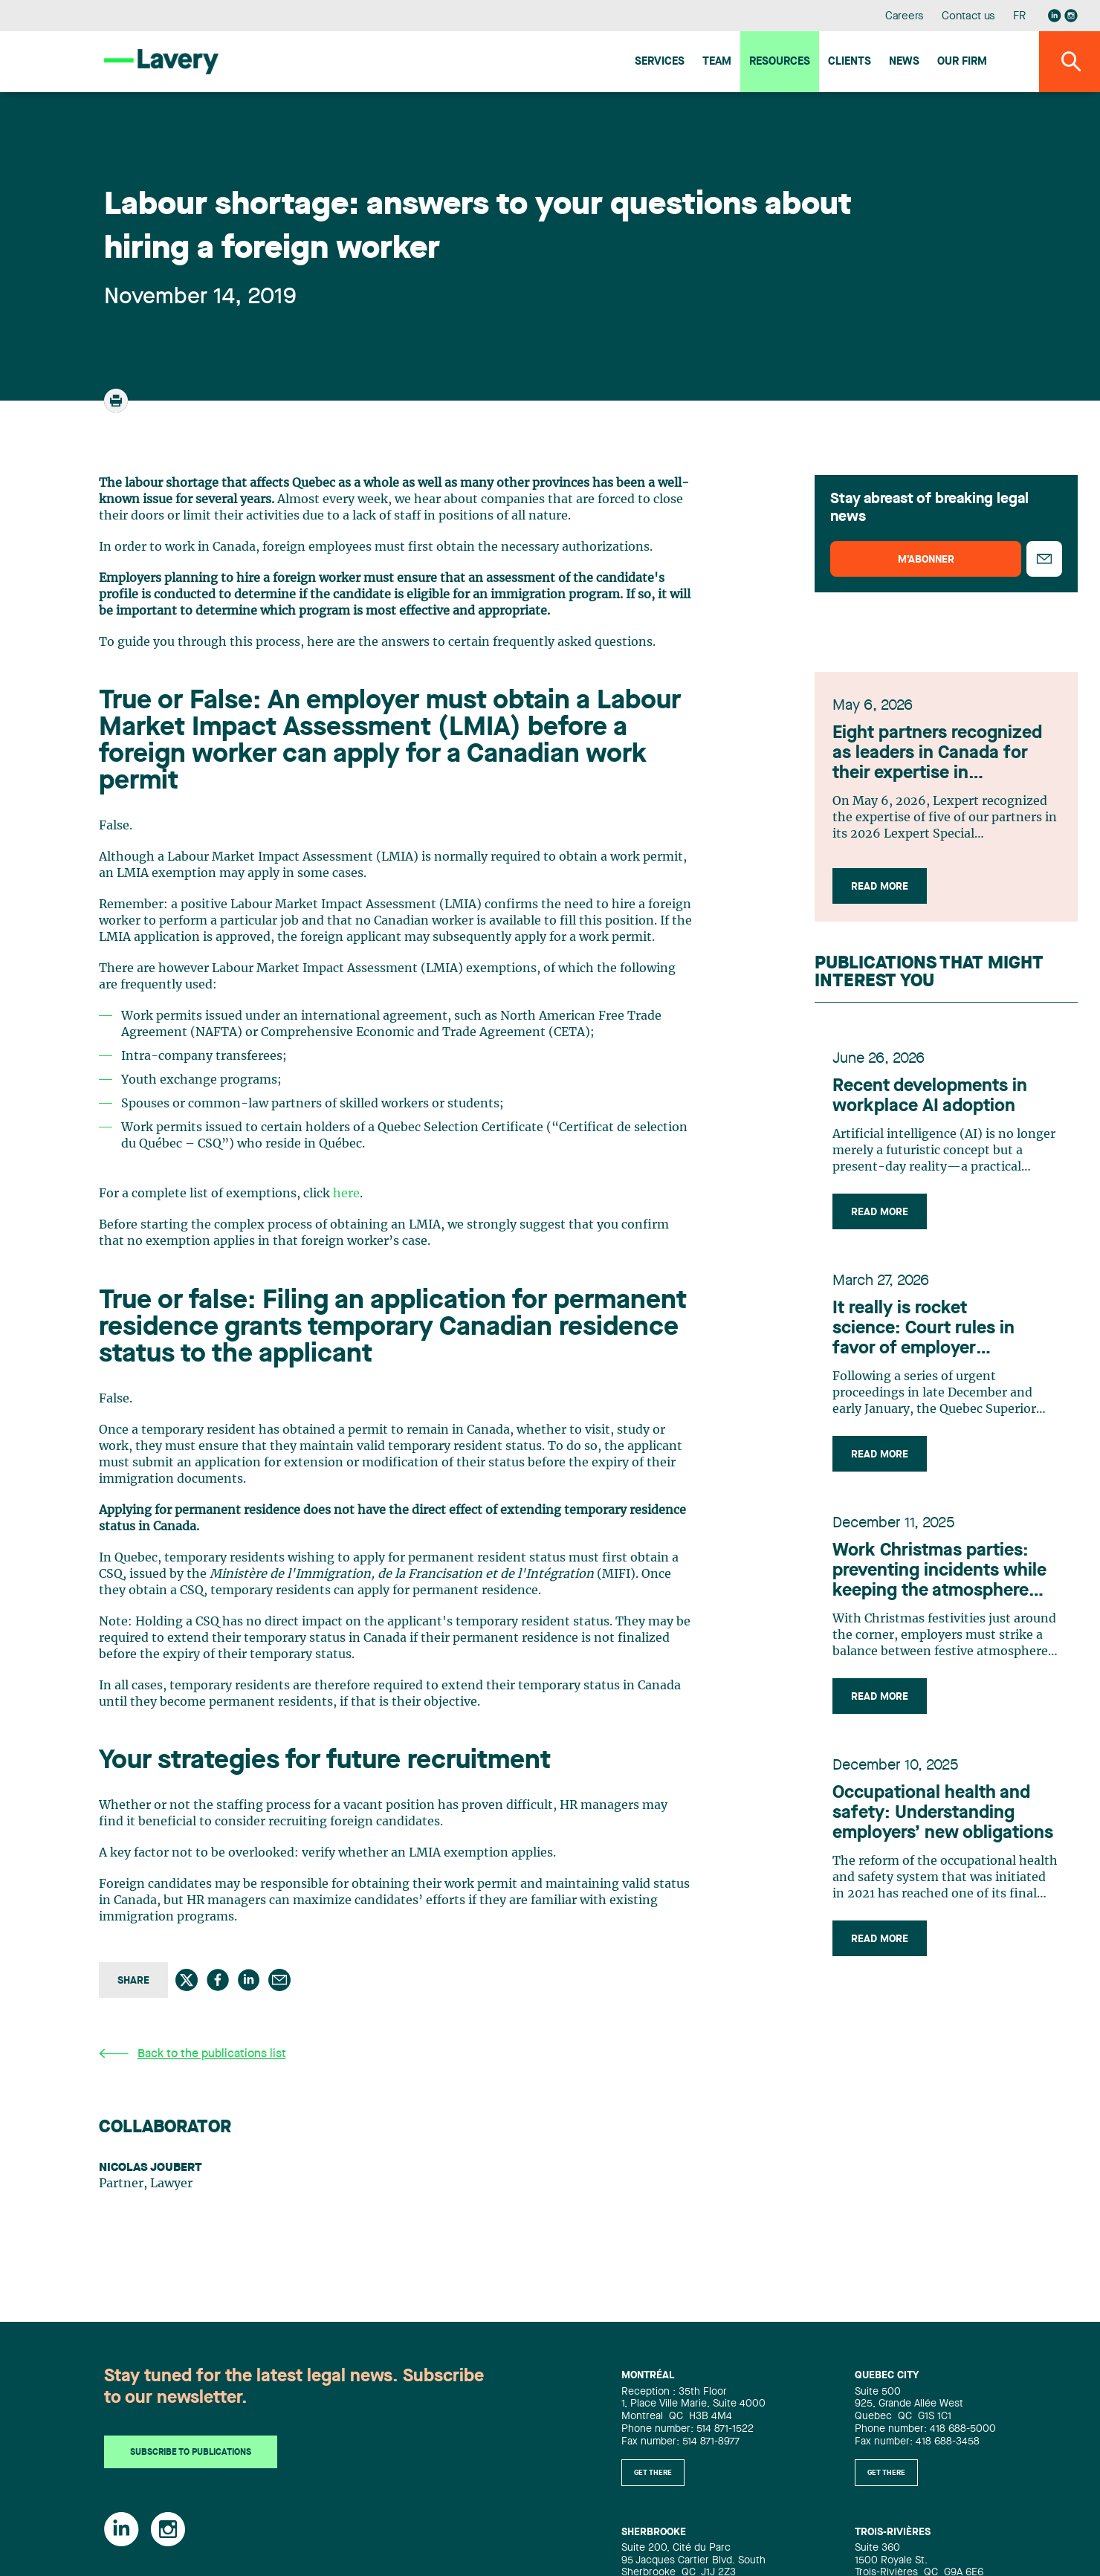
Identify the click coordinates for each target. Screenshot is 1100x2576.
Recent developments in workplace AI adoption (929, 1097)
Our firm (962, 62)
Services (660, 62)
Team (716, 62)
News (904, 62)
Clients (849, 62)
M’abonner (926, 559)
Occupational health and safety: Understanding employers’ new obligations (942, 1813)
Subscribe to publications (190, 2452)
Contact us (968, 16)
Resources (779, 62)
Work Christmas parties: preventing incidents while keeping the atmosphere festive (939, 1572)
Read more (879, 886)
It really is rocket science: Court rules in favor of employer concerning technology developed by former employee (926, 1329)
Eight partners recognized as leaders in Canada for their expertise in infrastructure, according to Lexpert (945, 754)
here (346, 1194)
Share (133, 1980)
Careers (905, 16)
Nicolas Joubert (150, 2168)
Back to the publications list (192, 2054)
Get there (653, 2472)
